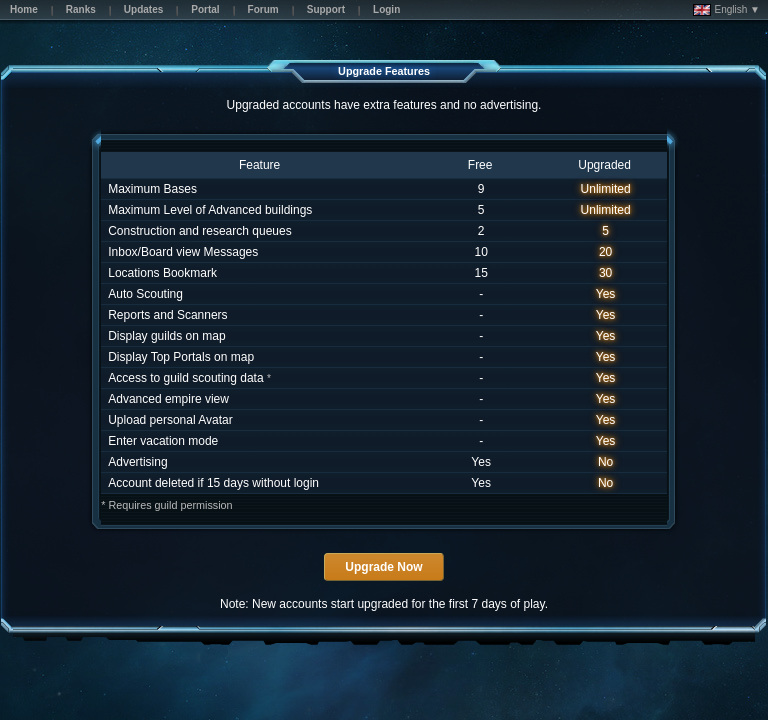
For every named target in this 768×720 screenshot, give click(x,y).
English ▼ (726, 10)
